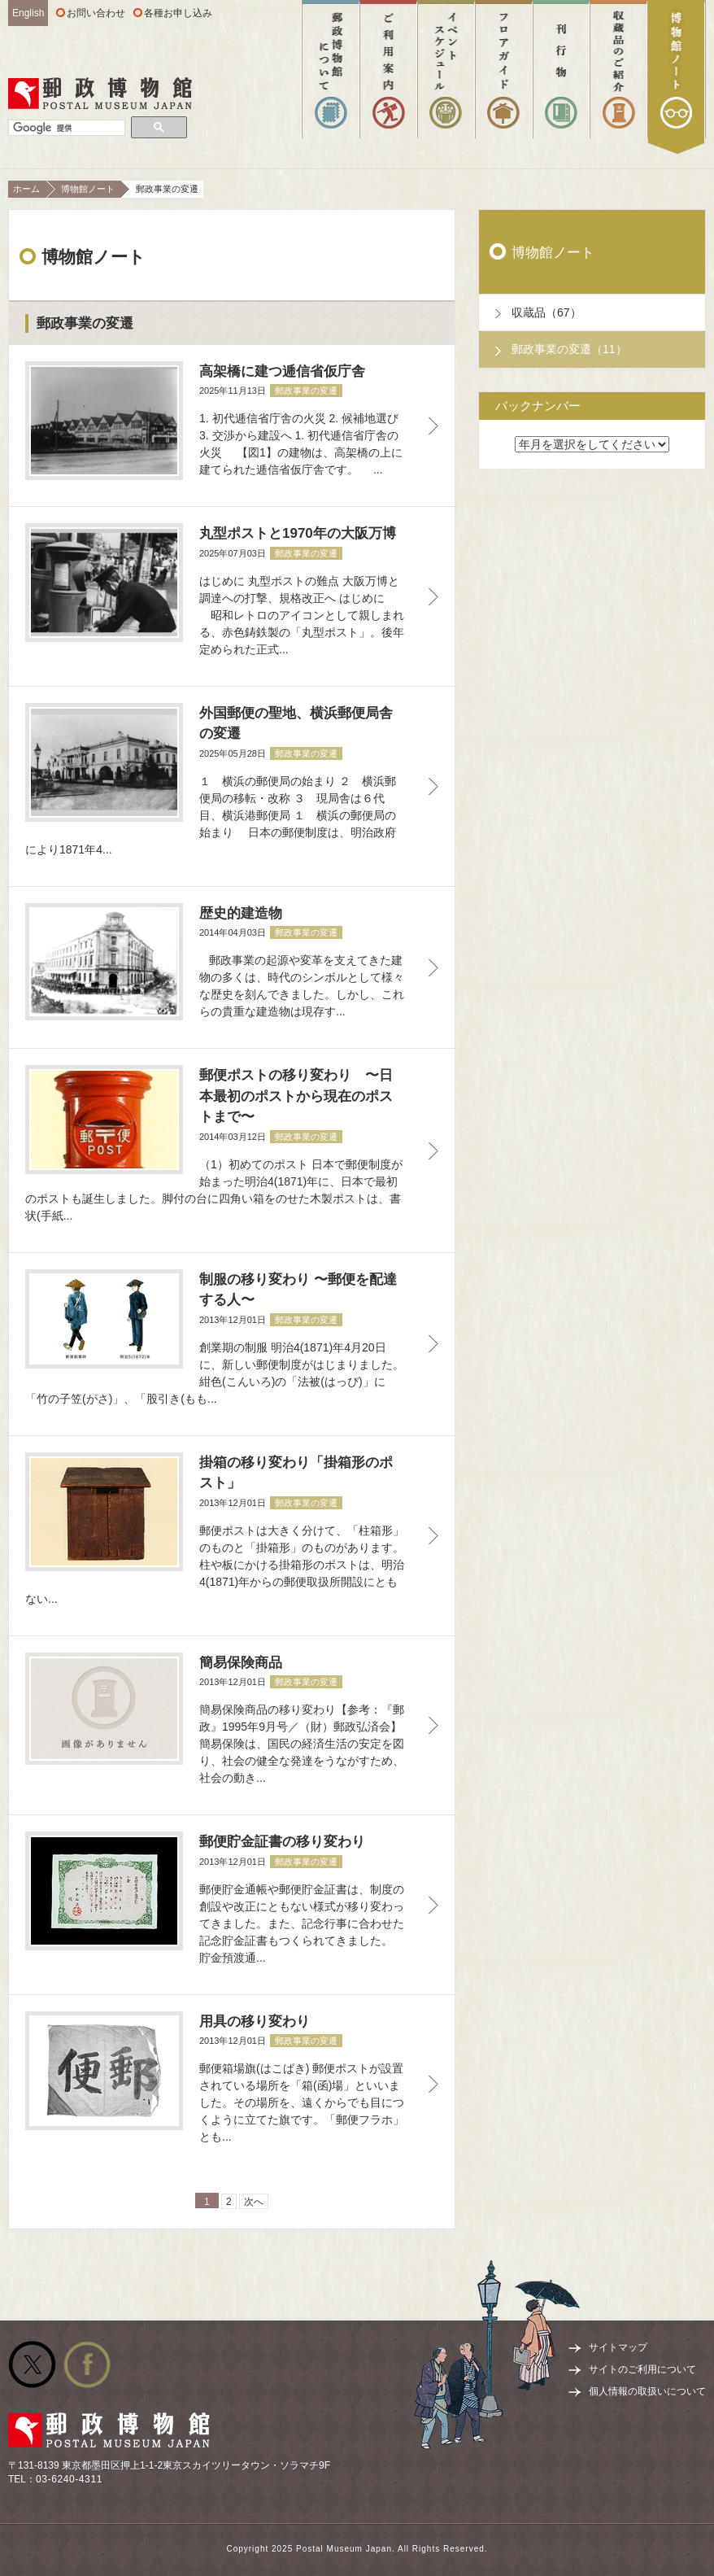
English (28, 13)
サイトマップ (618, 2347)
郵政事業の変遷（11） (569, 349)
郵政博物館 (100, 93)
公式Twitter (31, 2364)
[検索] (67, 128)
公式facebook (87, 2364)
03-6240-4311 (69, 2479)
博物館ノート (88, 189)
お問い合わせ (96, 13)
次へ (253, 2201)
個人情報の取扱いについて (647, 2391)
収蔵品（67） (546, 312)
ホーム (26, 189)
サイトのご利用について (642, 2369)
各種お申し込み (178, 13)
